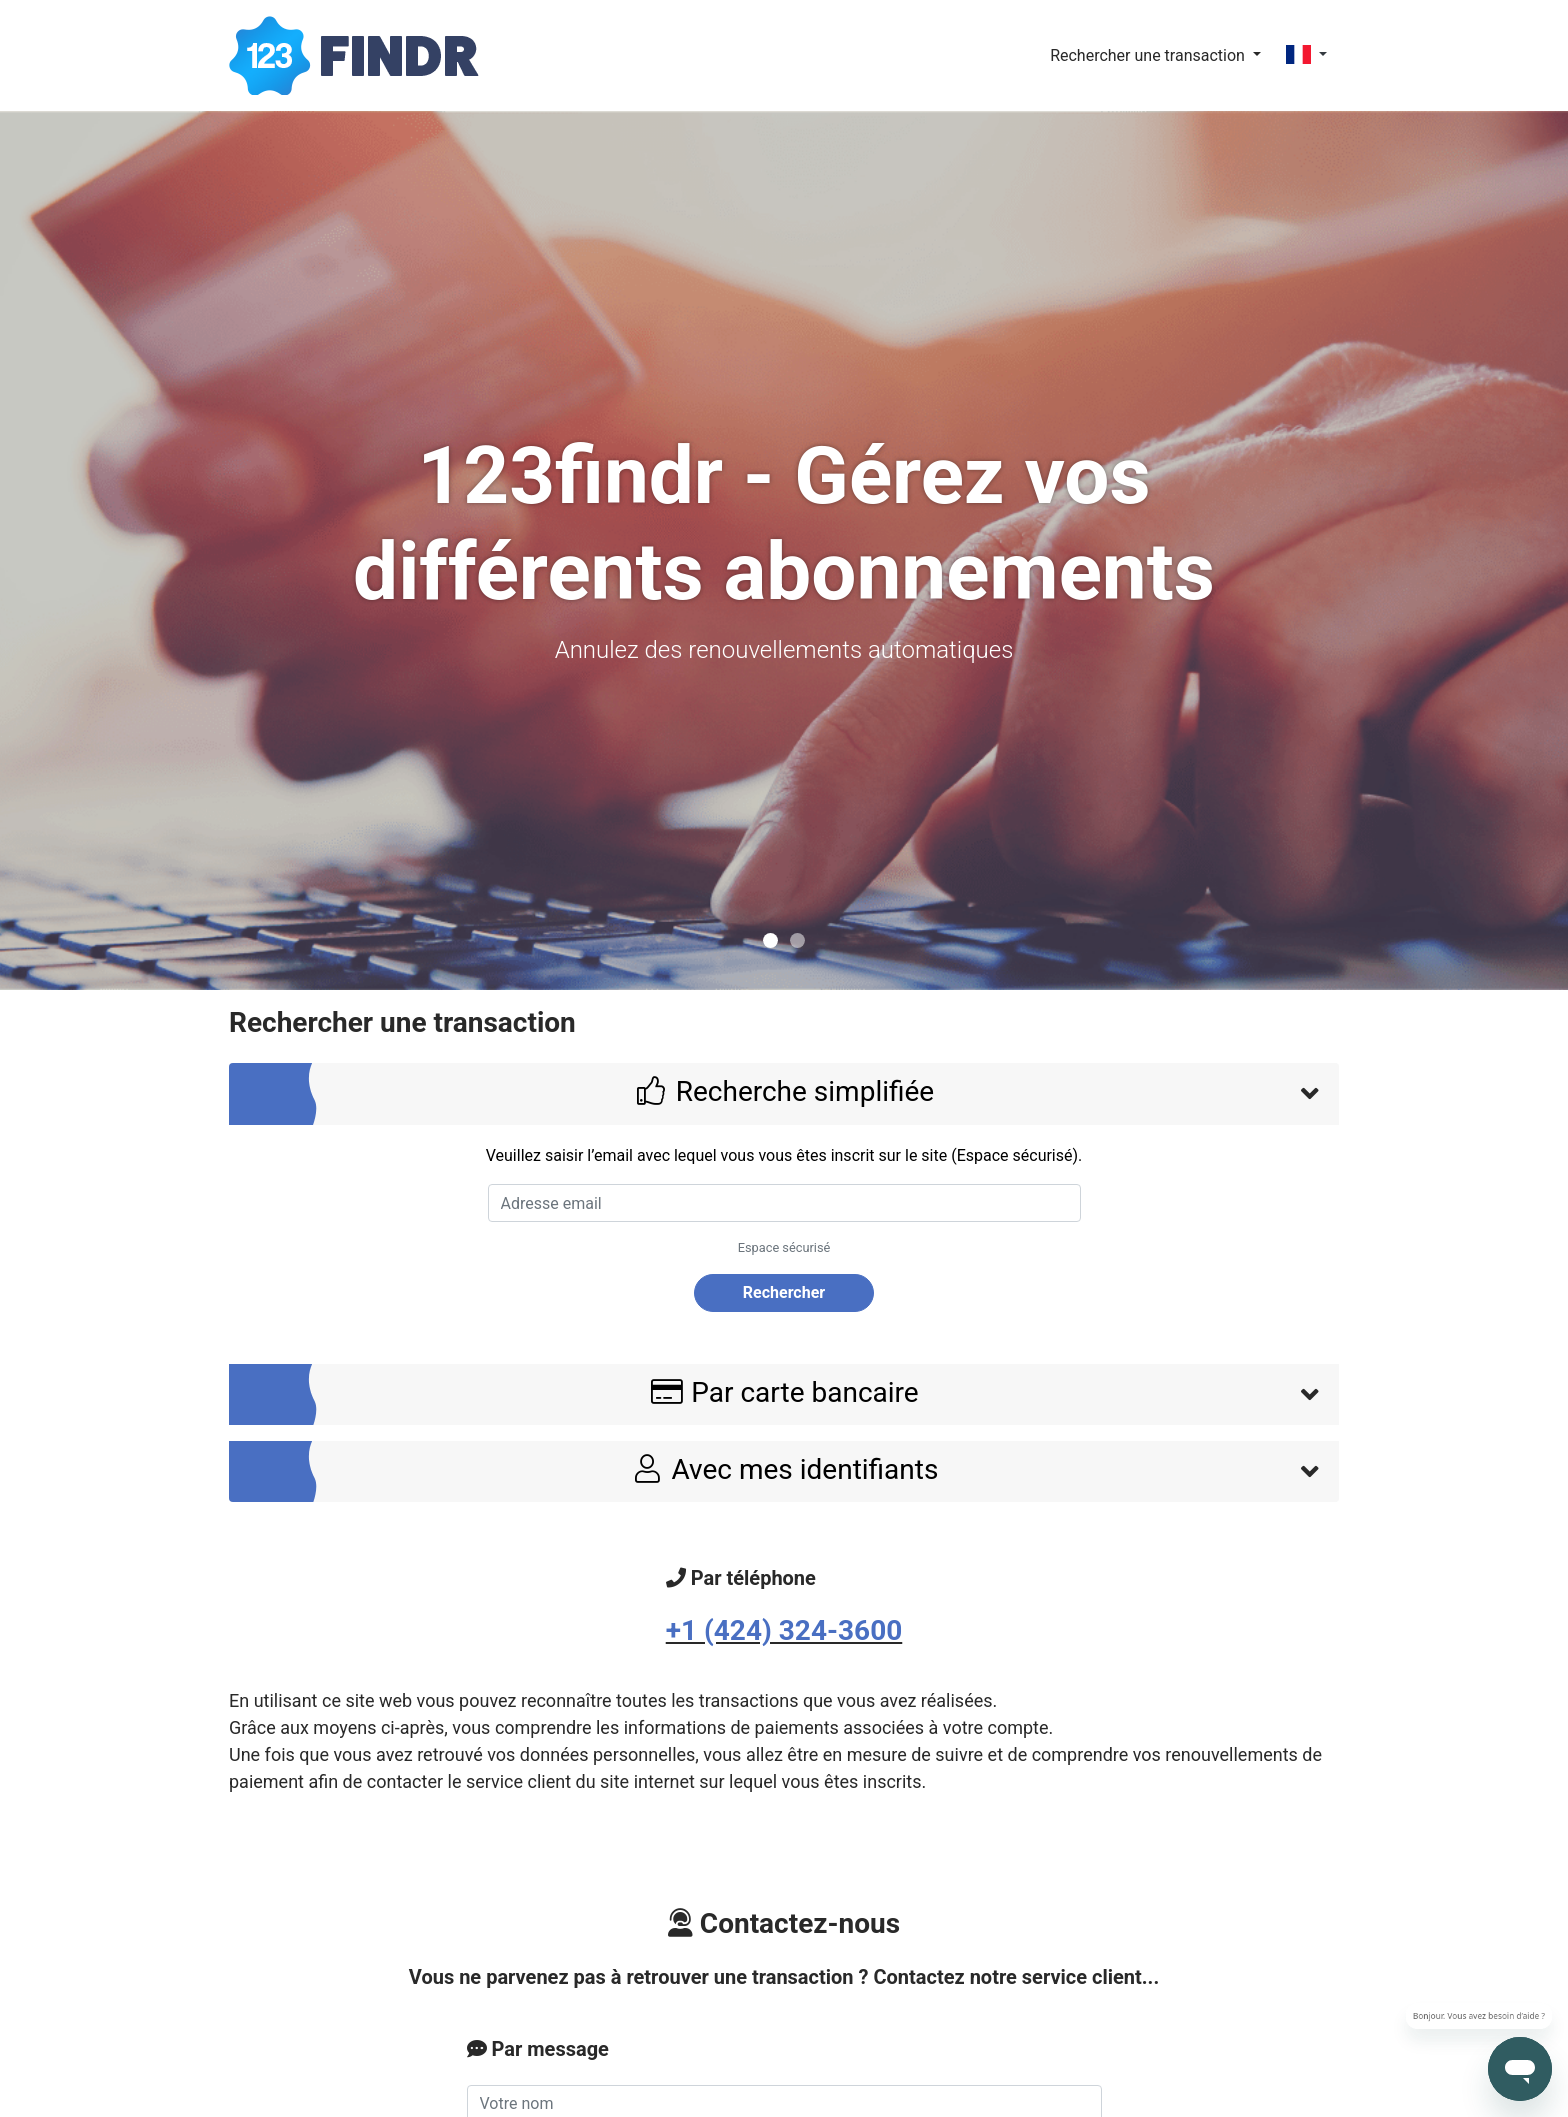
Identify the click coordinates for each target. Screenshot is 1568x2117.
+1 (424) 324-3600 (784, 1630)
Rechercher (784, 1292)
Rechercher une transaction (1149, 55)
